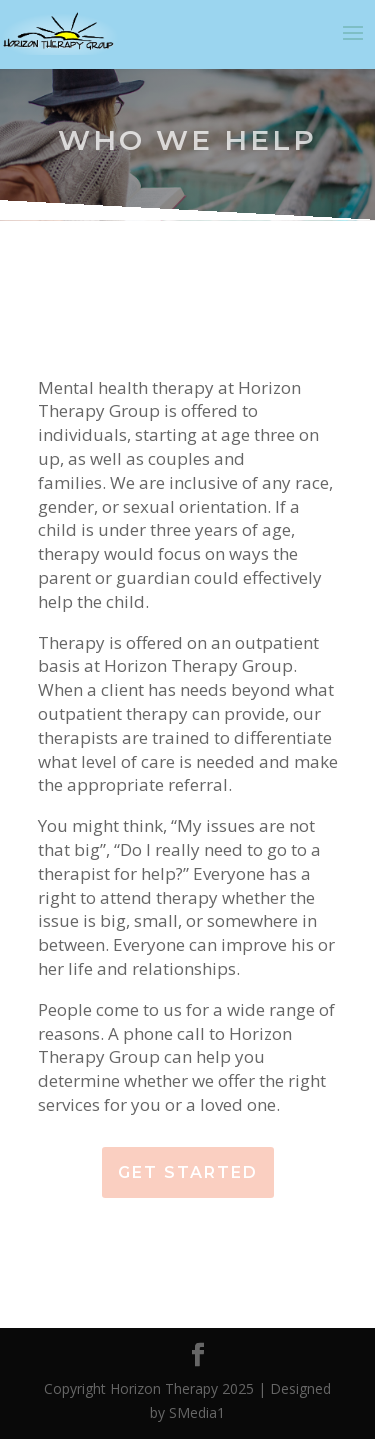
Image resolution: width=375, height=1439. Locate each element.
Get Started (188, 1172)
